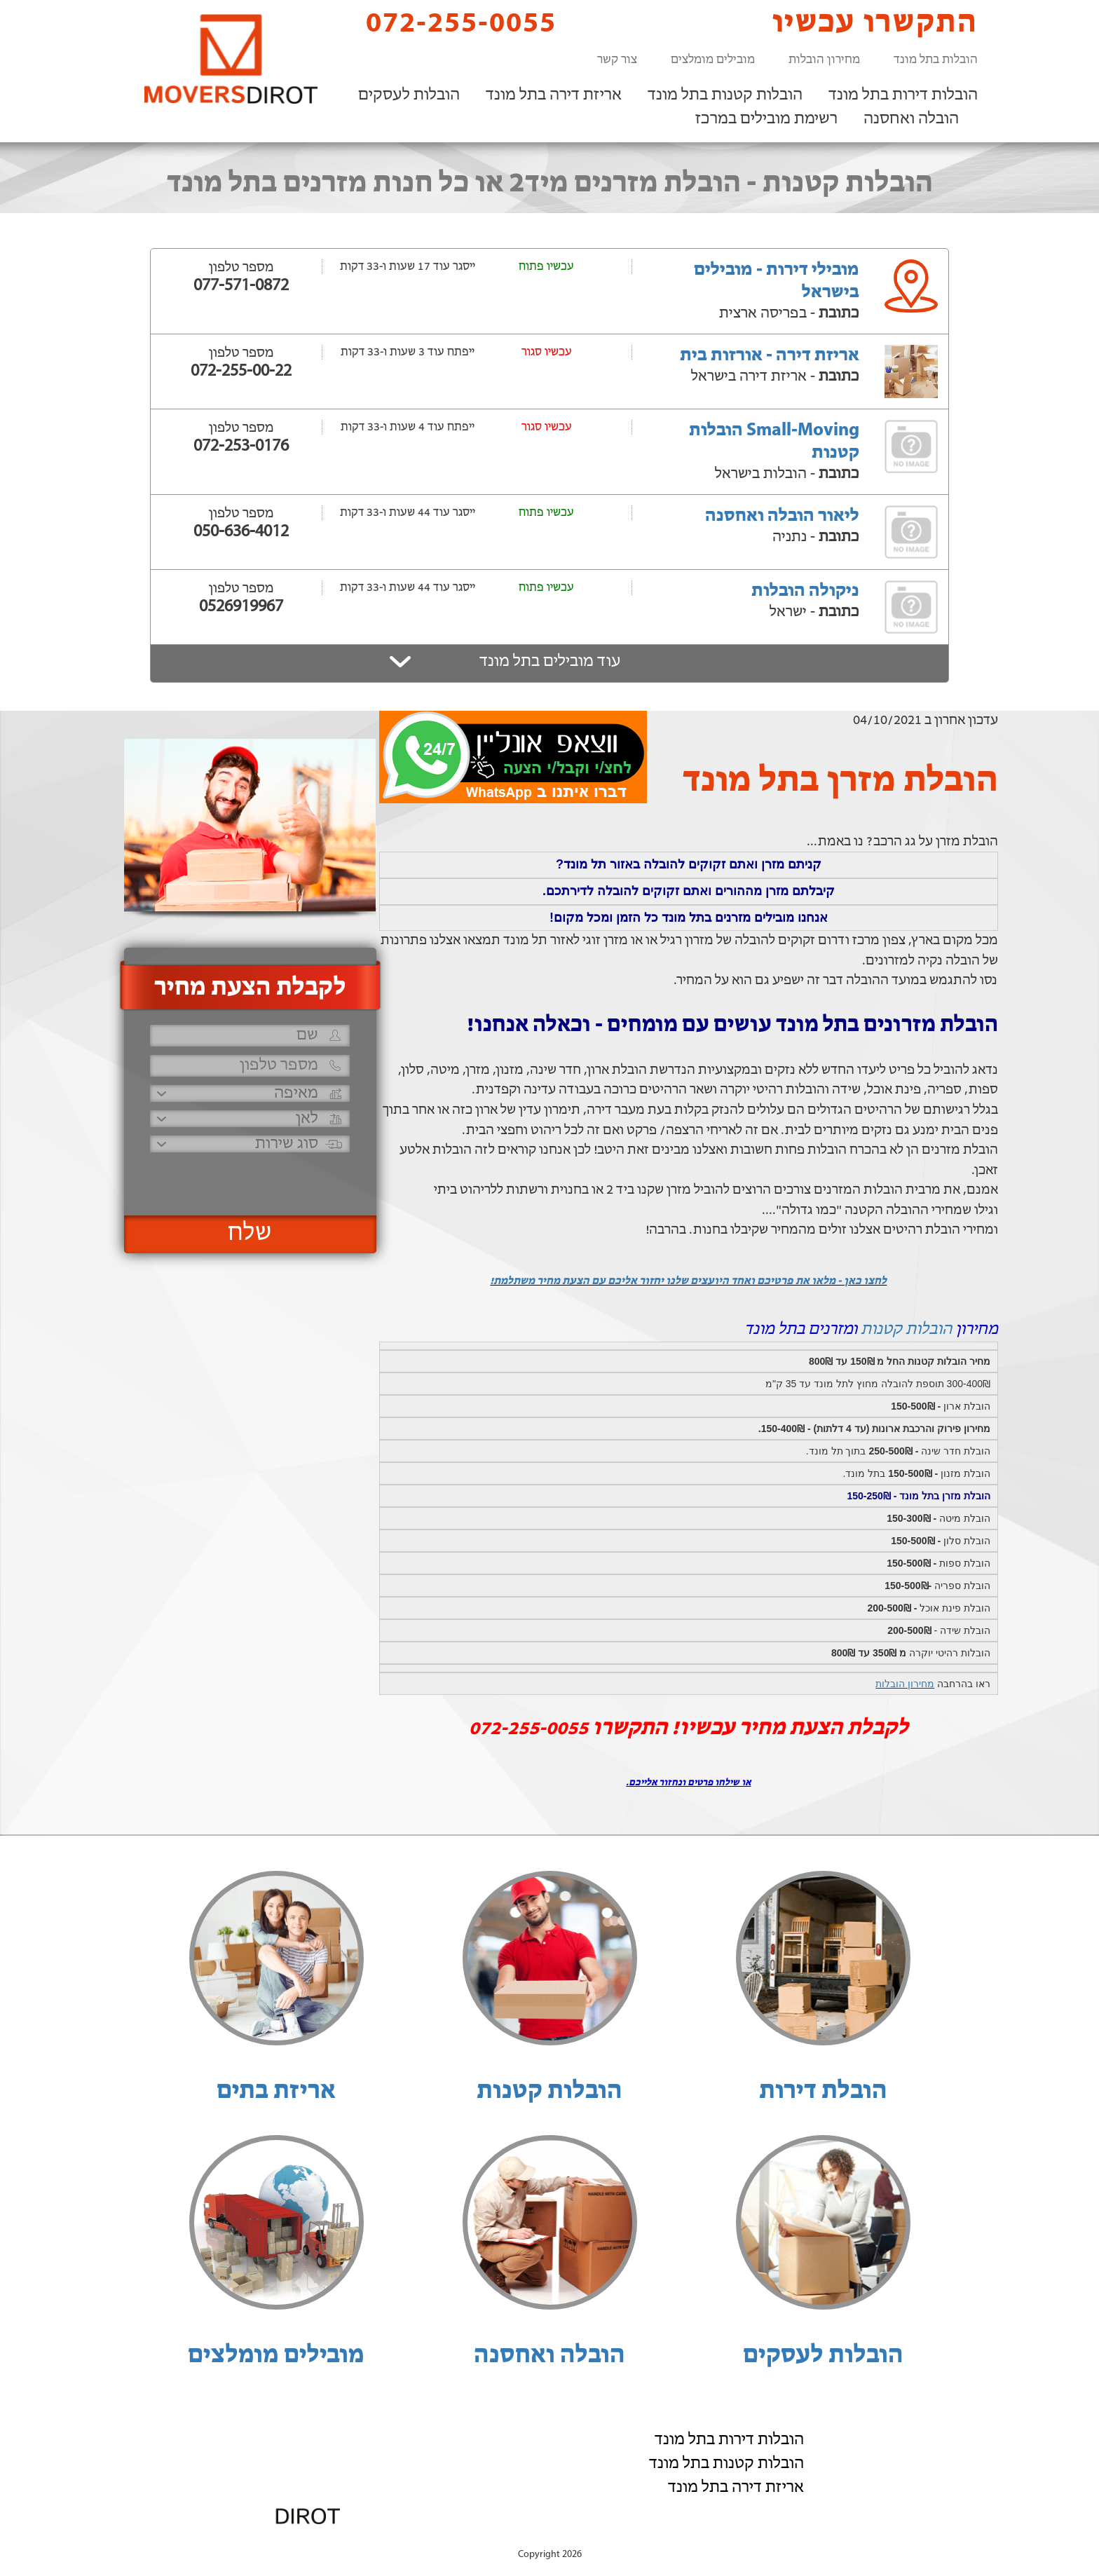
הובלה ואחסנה (911, 119)
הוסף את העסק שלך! (823, 2539)
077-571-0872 (241, 286)
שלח (250, 1233)
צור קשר (617, 60)
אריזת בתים (276, 2091)
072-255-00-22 (241, 371)
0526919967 (241, 607)
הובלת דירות (823, 2091)
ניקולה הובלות (805, 591)
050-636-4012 (241, 532)
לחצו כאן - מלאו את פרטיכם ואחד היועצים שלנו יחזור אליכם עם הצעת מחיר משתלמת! (688, 1281)
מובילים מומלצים (713, 60)
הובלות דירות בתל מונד (903, 95)
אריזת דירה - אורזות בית (769, 355)
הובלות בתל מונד (936, 60)
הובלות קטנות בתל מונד (725, 95)
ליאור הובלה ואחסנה (782, 516)
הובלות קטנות (906, 1329)
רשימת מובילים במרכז (766, 119)
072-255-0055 (449, 23)
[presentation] (248, 1178)
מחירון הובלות (824, 60)
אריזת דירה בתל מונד (554, 95)
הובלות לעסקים (409, 95)
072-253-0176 (241, 446)
